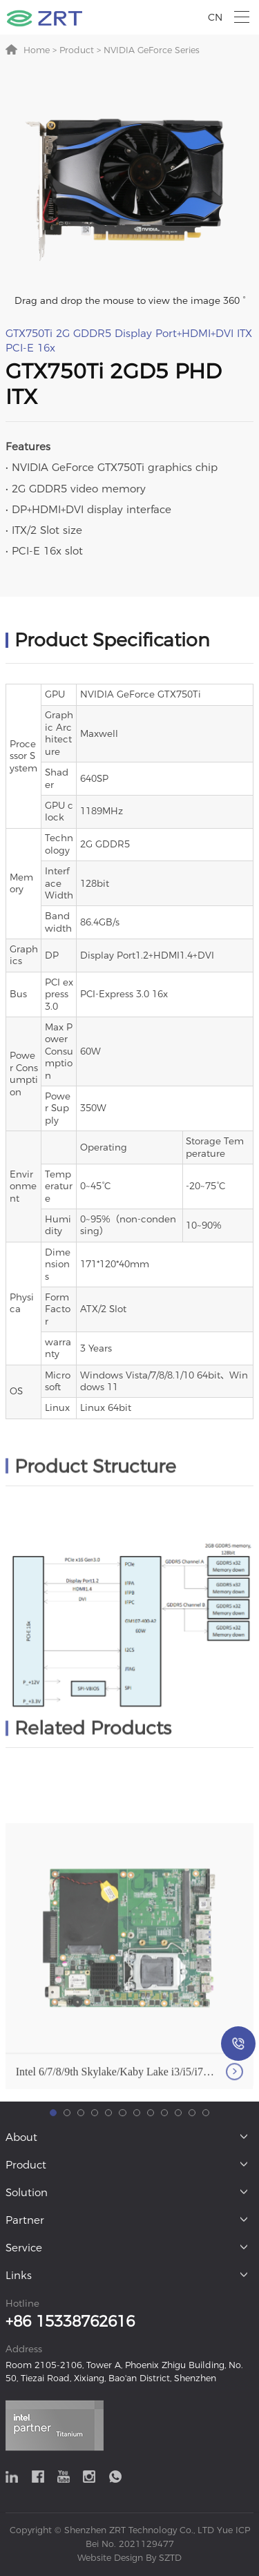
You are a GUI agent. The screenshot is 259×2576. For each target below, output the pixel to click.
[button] (53, 2207)
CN (215, 17)
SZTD (169, 2558)
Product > (79, 50)
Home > (40, 50)
